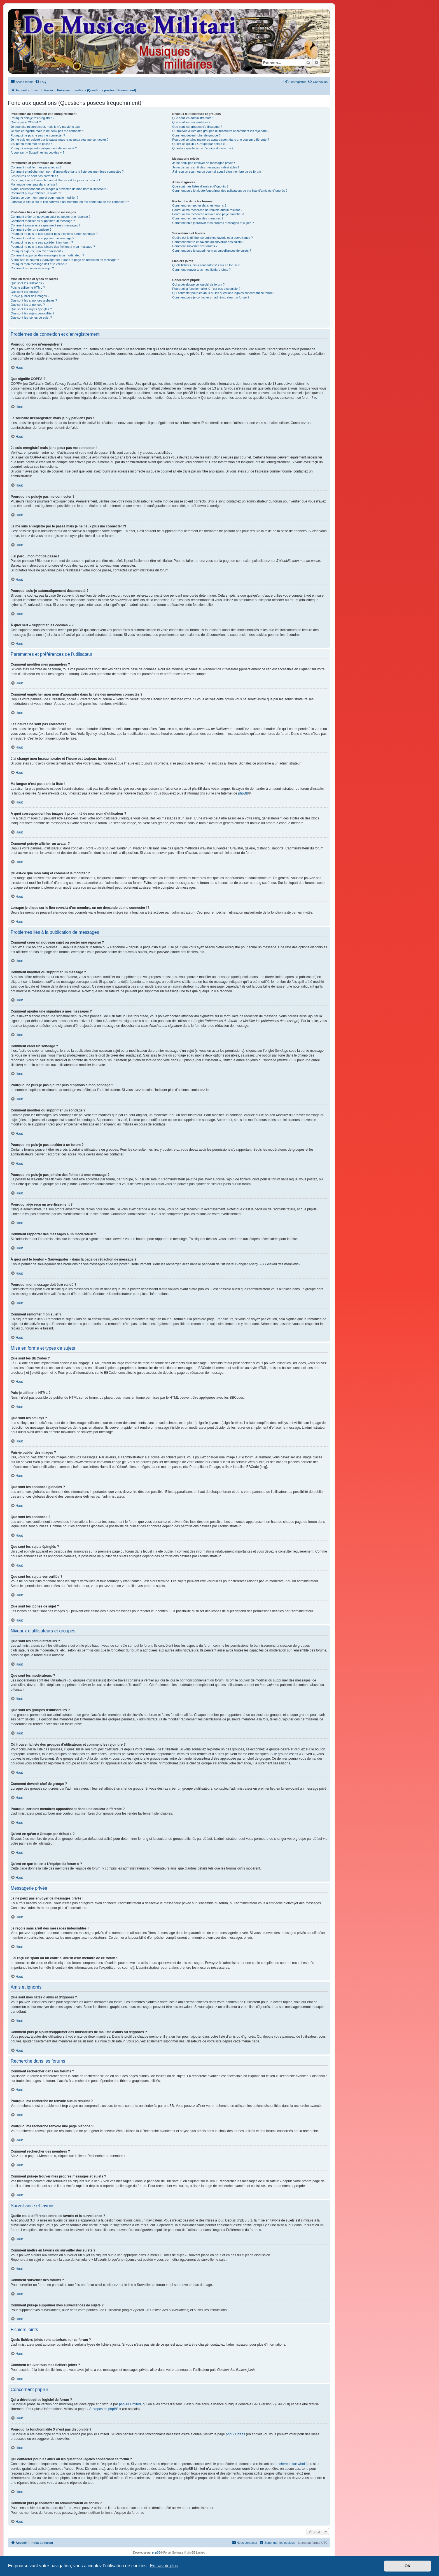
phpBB (243, 793)
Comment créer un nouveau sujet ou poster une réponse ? (50, 216)
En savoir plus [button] (164, 2565)
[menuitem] (40, 81)
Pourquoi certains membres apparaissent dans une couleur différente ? (220, 139)
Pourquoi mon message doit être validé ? (39, 264)
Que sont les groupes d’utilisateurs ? (197, 126)
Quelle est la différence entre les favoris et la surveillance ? (212, 237)
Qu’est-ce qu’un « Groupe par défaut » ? (199, 143)
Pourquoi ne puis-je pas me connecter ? (38, 135)
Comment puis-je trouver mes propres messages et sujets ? (213, 222)
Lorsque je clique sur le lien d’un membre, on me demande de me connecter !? (70, 201)
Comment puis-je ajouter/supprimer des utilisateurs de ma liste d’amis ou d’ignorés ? (229, 190)
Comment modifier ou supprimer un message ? (43, 221)
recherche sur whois (291, 2464)
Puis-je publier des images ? (30, 296)
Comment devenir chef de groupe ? (196, 135)
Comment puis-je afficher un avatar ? (36, 193)
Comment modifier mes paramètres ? (36, 167)
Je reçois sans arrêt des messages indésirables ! (205, 167)
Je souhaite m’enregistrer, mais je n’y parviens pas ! (46, 126)
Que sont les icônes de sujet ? (31, 317)
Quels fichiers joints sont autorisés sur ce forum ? (205, 265)
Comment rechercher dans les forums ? (199, 205)
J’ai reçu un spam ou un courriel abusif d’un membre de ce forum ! (217, 171)
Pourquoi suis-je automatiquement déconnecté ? (44, 148)
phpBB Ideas (235, 2434)
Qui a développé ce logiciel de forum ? (198, 284)
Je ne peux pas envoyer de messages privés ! (203, 163)
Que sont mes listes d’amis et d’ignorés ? (200, 186)
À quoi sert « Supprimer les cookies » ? (37, 152)
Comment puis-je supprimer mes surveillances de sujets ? (211, 250)
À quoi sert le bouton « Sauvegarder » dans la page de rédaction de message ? (65, 259)
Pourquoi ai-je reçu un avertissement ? (37, 251)
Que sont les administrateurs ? (193, 118)
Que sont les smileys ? (26, 291)
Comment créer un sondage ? (31, 229)
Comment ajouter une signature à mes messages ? (45, 225)
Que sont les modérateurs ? (191, 122)
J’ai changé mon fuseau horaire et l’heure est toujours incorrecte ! (55, 180)
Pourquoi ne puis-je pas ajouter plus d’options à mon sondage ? (54, 233)
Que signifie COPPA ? (26, 122)
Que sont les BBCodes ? (27, 283)
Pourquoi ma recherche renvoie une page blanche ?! (208, 214)
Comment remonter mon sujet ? (32, 268)
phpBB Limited (130, 2404)
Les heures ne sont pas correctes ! (34, 176)
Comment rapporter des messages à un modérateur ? (47, 255)
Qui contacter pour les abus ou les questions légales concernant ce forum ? (223, 293)
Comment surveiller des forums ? (194, 246)
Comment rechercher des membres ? (197, 218)
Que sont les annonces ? (28, 304)
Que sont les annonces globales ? (34, 300)
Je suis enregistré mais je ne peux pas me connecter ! (47, 131)
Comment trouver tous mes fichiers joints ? (201, 269)
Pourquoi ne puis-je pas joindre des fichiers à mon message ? (53, 246)
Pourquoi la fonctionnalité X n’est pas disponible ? (206, 288)
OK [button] (408, 2566)
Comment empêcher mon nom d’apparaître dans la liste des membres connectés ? (67, 171)
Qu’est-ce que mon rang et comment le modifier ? (44, 197)
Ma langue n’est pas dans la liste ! (34, 184)
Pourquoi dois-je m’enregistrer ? (32, 118)
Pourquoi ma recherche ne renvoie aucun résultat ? (207, 210)
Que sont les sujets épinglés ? (31, 309)
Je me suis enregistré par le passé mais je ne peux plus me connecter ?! (60, 139)
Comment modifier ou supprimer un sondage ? (42, 238)
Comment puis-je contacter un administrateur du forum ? (210, 297)
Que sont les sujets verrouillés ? (32, 313)
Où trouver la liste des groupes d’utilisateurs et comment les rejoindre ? (220, 131)
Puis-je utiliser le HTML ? (28, 287)
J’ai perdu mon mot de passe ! (31, 143)
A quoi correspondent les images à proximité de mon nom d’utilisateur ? (59, 189)
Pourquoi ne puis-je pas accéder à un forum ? (42, 242)
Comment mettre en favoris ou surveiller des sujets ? (208, 242)
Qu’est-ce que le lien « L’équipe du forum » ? (202, 148)
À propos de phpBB (103, 2409)
